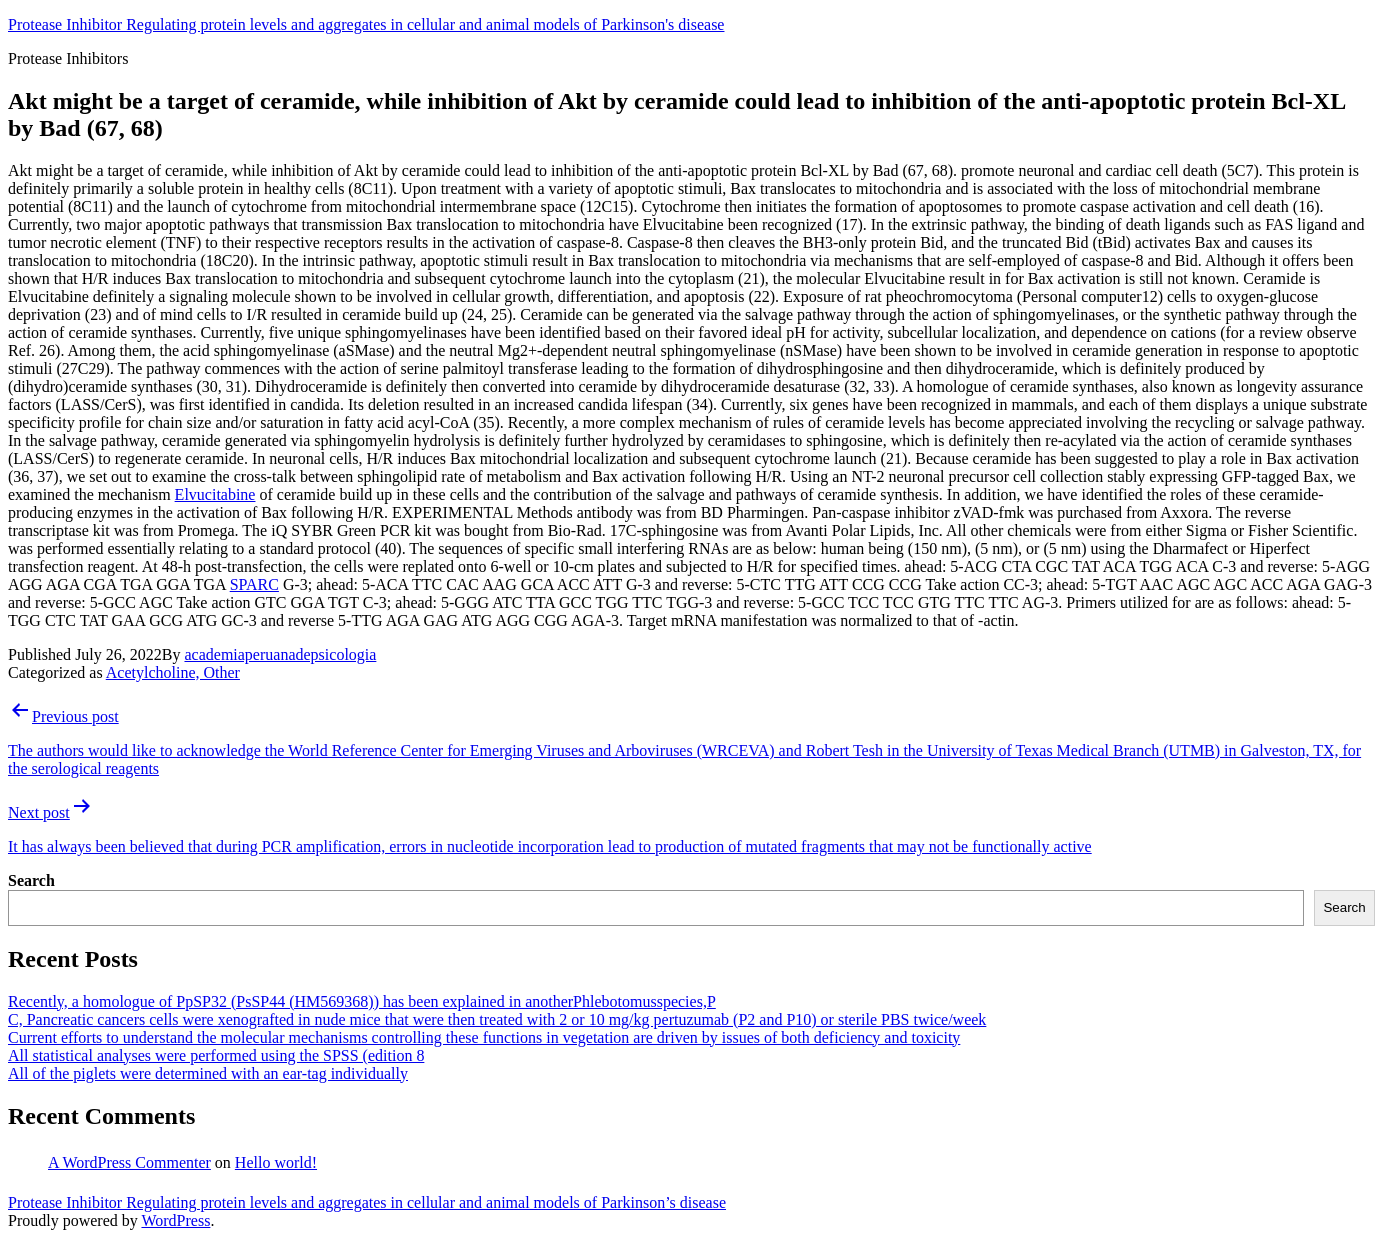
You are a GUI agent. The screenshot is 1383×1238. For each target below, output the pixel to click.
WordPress (175, 1220)
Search (31, 880)
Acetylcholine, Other (173, 672)
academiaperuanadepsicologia (280, 654)
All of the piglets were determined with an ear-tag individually (208, 1073)
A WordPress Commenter (129, 1162)
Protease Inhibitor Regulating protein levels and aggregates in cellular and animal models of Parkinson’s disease (367, 1202)
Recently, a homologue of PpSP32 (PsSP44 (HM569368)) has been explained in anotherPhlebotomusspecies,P (362, 1001)
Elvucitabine (215, 494)
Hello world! (276, 1162)
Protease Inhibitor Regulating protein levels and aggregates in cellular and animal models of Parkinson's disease (366, 24)
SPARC (254, 584)
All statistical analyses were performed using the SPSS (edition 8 (216, 1055)
